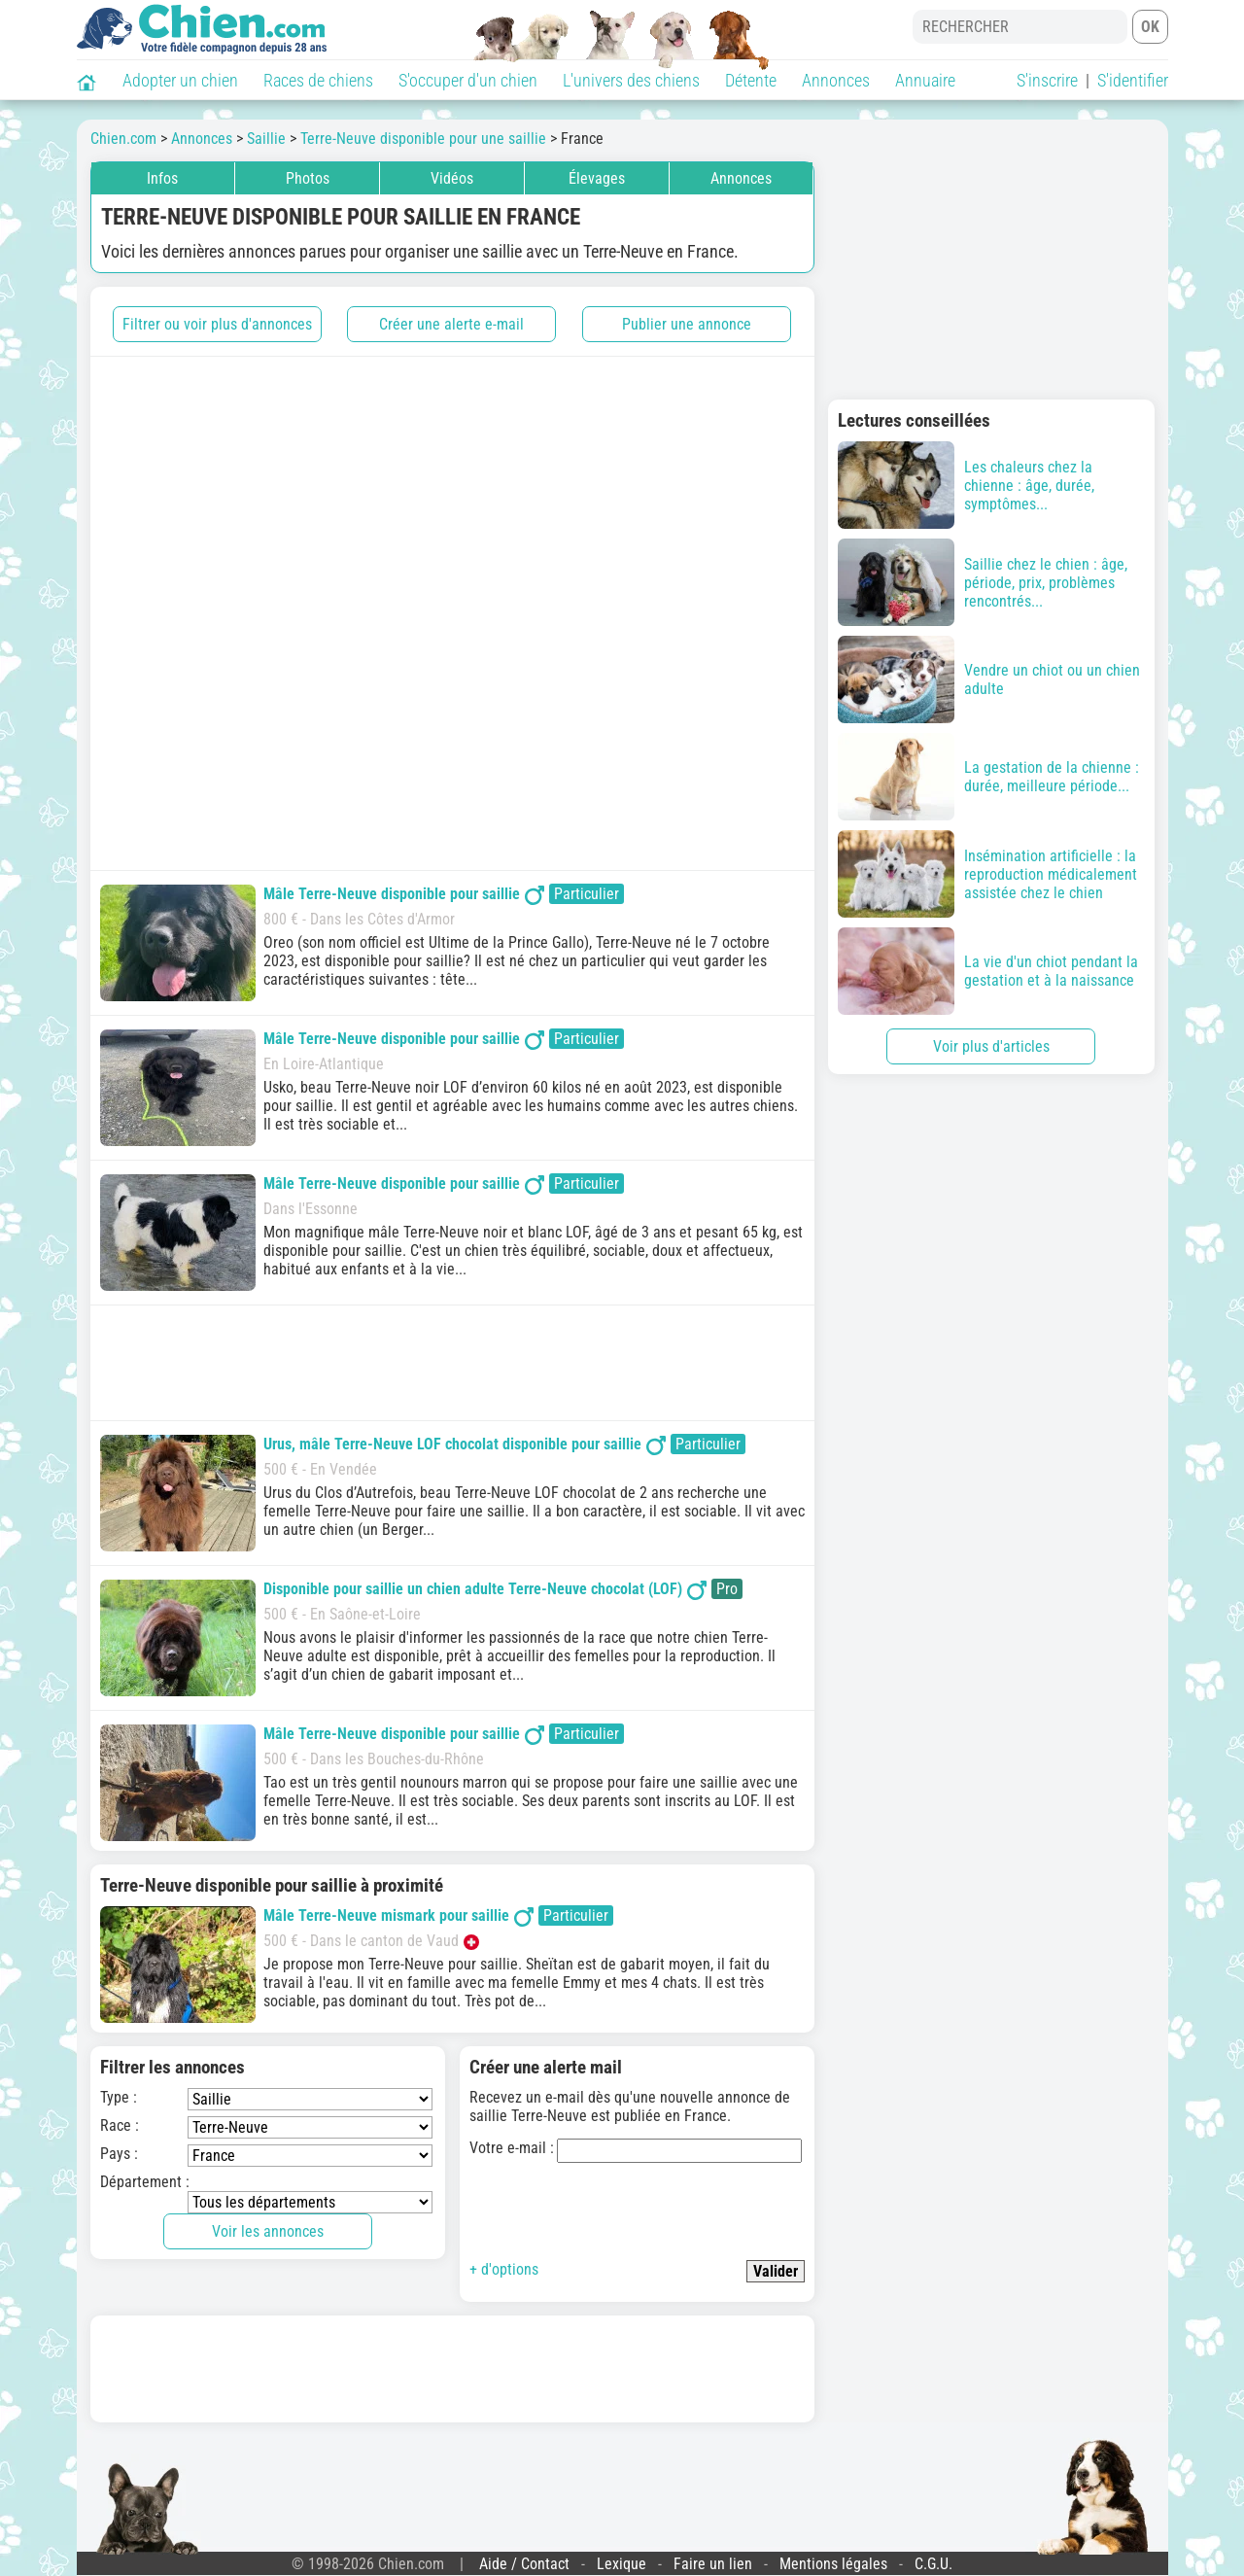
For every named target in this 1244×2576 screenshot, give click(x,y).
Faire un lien (713, 2564)
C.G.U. (933, 2564)
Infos (162, 178)
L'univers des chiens (631, 80)
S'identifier (1132, 80)
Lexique (621, 2564)
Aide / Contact (524, 2564)
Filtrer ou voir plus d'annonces (217, 324)
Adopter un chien (180, 80)
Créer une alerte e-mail (451, 324)
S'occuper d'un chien (467, 80)
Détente (751, 80)
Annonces (836, 80)
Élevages (597, 178)
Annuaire (925, 80)
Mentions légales (833, 2564)
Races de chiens (318, 80)
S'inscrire (1047, 80)
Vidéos (452, 178)
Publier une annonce (686, 324)
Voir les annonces (268, 2231)
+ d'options (503, 2269)
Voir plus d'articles (991, 1046)
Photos (307, 178)
